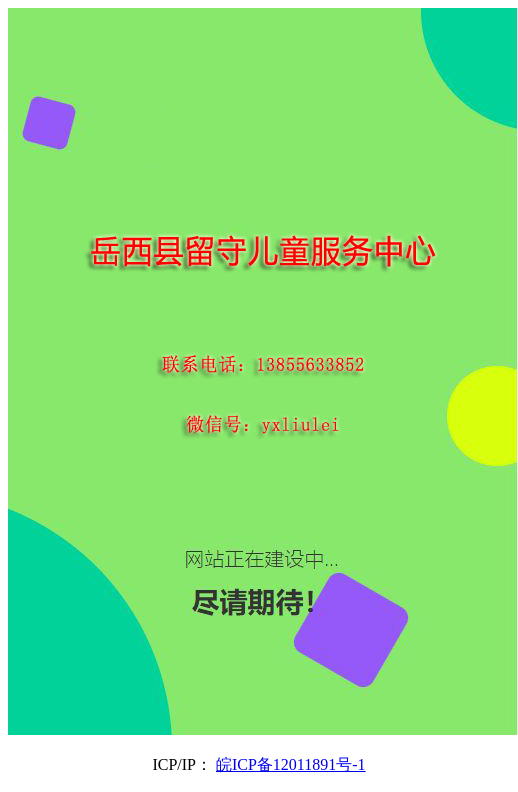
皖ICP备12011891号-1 (291, 764)
